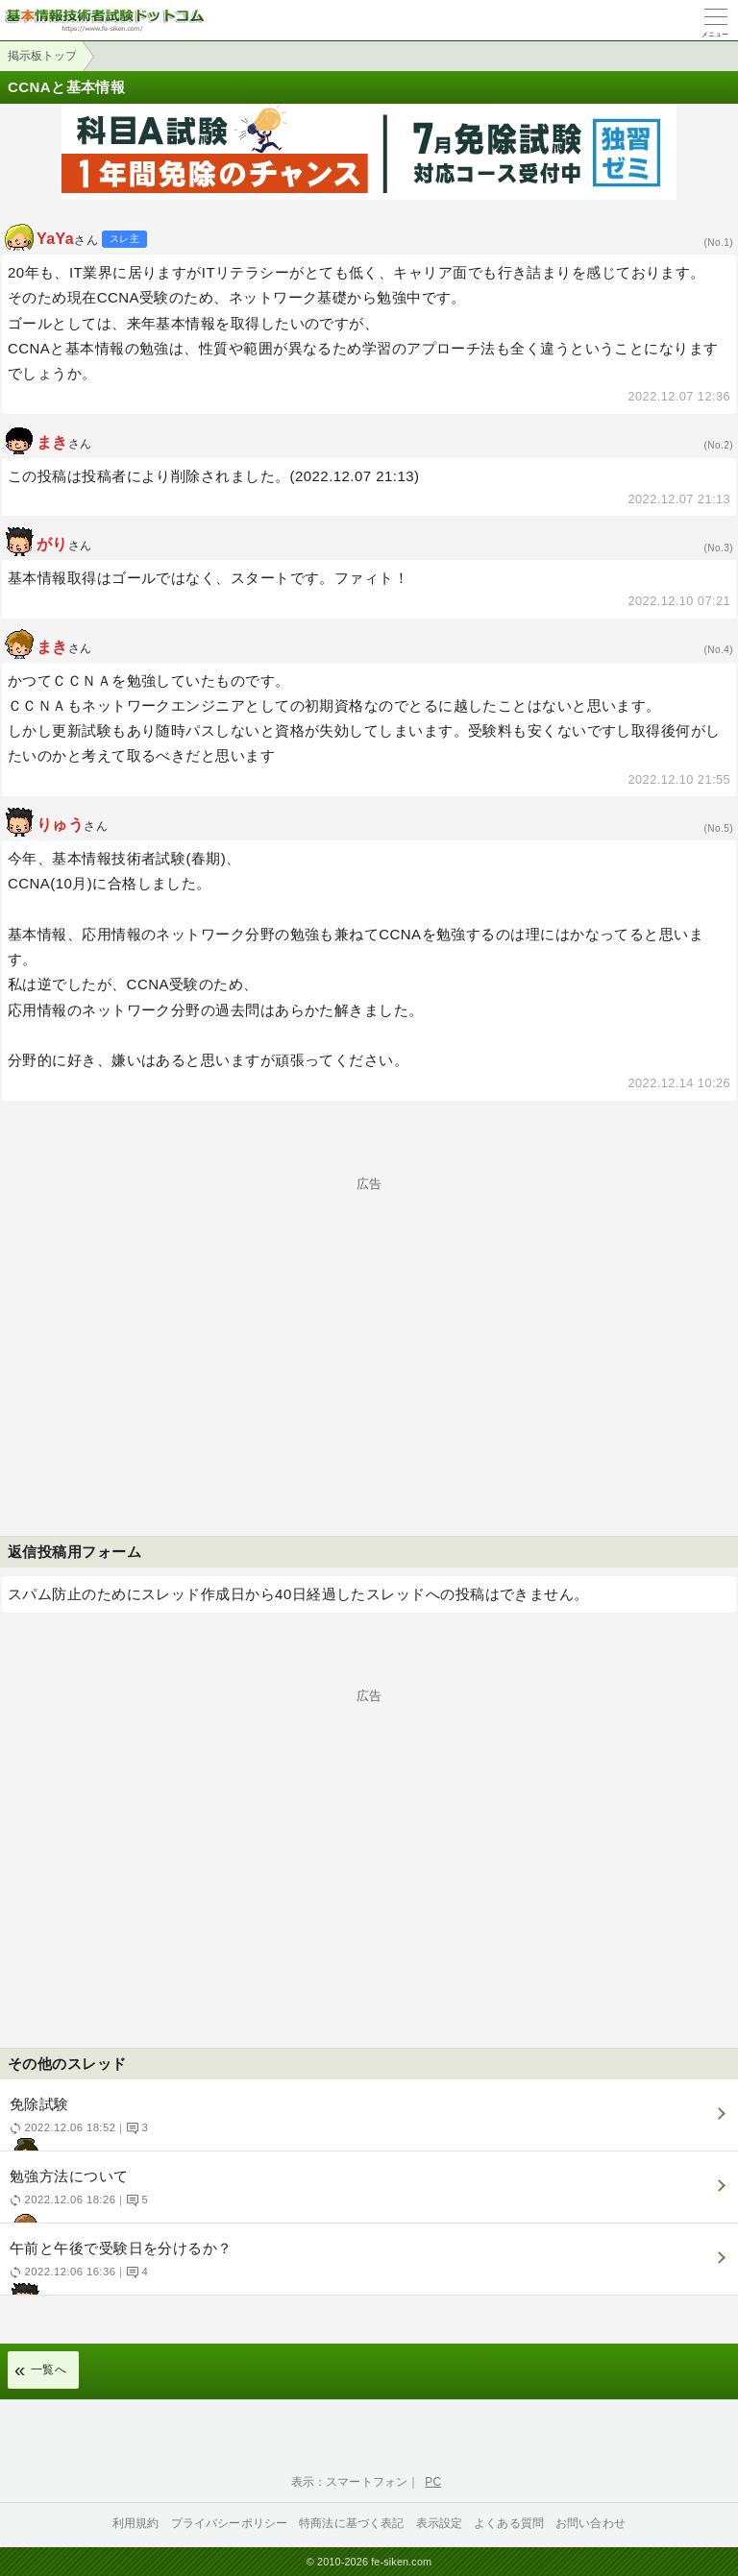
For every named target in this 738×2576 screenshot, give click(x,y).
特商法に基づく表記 (351, 2523)
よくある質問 (509, 2523)
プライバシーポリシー (229, 2523)
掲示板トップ (42, 55)
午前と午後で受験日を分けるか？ (367, 2267)
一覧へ (48, 2369)
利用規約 (136, 2523)
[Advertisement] (369, 1324)
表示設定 (439, 2523)
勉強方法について (367, 2195)
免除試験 (367, 2123)
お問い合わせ (590, 2523)
